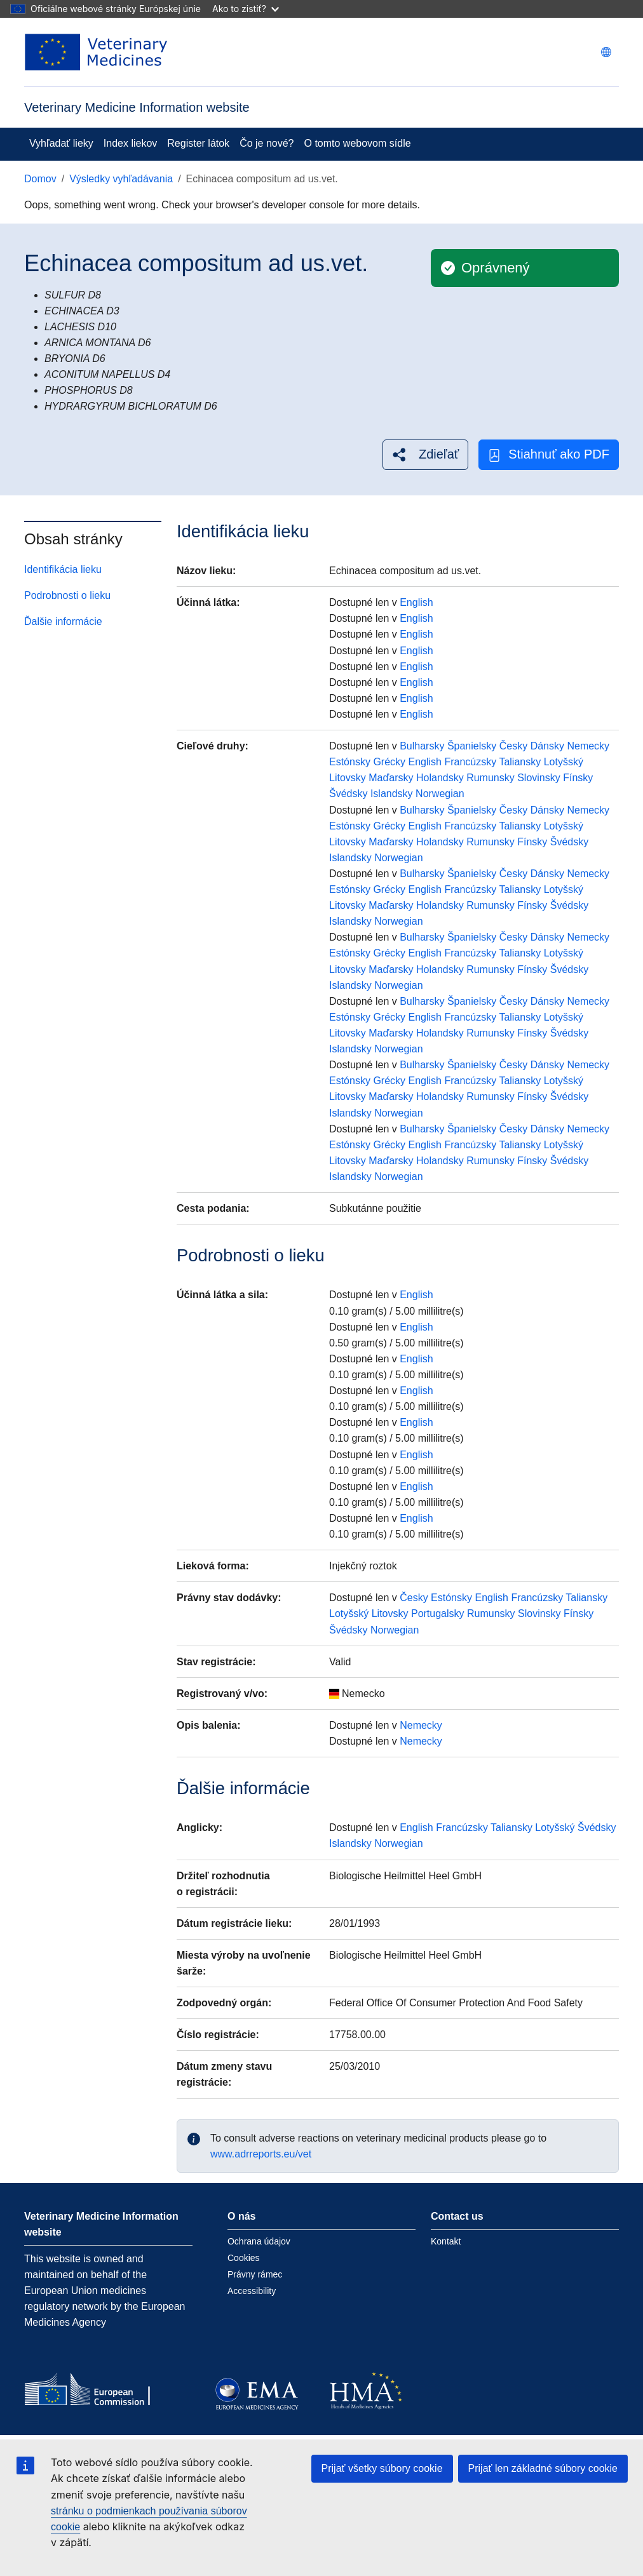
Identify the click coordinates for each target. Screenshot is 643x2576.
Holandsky (440, 777)
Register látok (198, 143)
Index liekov (131, 143)
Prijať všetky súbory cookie (382, 2468)
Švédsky (348, 793)
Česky (513, 746)
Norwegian (440, 793)
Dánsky (547, 746)
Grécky (389, 761)
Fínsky (578, 777)
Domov (40, 178)
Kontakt (446, 2241)
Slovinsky (538, 777)
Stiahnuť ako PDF (548, 454)
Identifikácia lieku (63, 569)
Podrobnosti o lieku (67, 595)
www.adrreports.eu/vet (260, 2154)
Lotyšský (563, 761)
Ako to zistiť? (245, 8)
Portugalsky (437, 1613)
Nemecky (588, 746)
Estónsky (349, 761)
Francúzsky (470, 761)
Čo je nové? (267, 143)
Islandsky (391, 793)
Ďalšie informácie (63, 621)
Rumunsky (490, 777)
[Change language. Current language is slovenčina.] (606, 52)
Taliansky (520, 761)
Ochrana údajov (258, 2241)
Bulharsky (422, 746)
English (416, 602)
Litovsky (347, 777)
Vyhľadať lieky (61, 143)
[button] (425, 454)
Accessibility (251, 2291)
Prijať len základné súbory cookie (543, 2468)
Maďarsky (391, 777)
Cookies (243, 2258)
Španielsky (471, 746)
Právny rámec (254, 2274)
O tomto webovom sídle (357, 143)
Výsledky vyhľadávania (121, 178)
